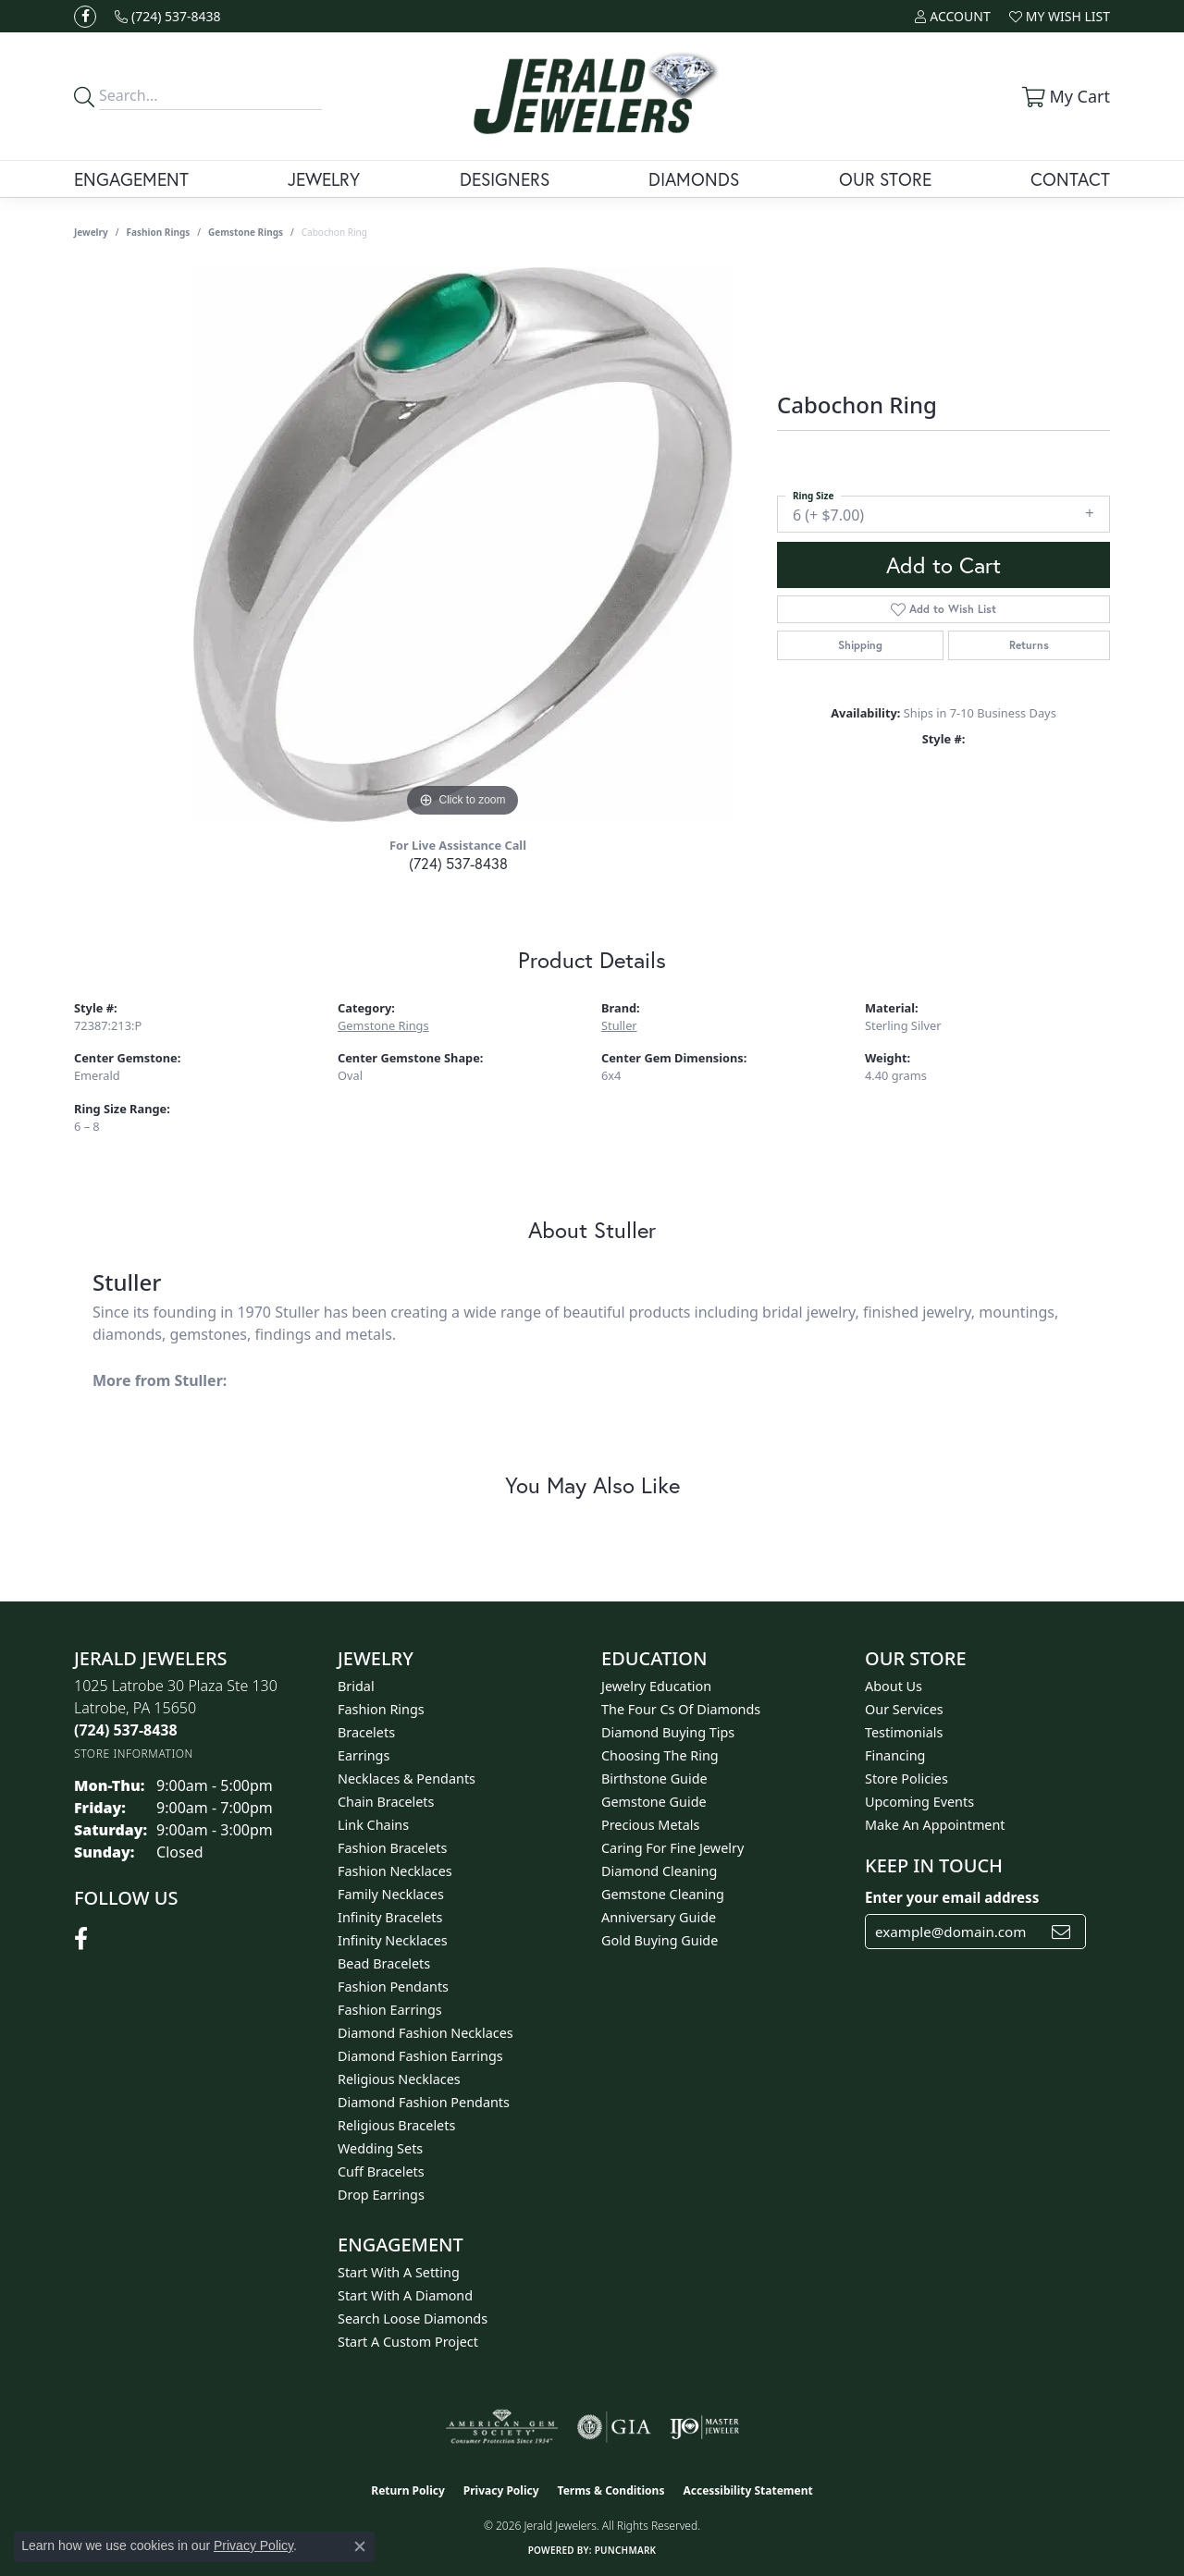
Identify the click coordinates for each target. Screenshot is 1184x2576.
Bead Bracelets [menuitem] (384, 1963)
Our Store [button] (885, 178)
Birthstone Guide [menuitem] (654, 1778)
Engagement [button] (131, 178)
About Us (893, 1686)
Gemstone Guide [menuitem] (654, 1801)
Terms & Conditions (611, 2490)
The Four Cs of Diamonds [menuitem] (680, 1709)
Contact (1070, 178)
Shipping (860, 645)
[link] (168, 16)
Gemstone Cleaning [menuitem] (662, 1894)
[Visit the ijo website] (704, 2427)
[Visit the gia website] (614, 2427)
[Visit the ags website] (502, 2427)
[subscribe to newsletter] (1061, 1931)
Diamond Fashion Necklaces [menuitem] (425, 2033)
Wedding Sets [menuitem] (380, 2148)
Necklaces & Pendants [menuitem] (406, 1778)
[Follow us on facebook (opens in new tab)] (85, 17)
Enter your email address (952, 1897)
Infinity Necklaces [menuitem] (393, 1940)
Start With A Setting (399, 2272)
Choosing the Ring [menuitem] (660, 1755)
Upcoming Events (919, 1801)
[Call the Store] (126, 1730)
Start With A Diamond (405, 2295)
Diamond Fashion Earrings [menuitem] (420, 2056)
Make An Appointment (935, 1825)
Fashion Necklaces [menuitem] (395, 1871)
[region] (462, 544)
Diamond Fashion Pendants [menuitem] (424, 2102)
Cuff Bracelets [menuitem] (381, 2171)
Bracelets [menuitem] (366, 1732)
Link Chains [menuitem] (373, 1825)
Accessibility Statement (747, 2490)
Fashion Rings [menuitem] (381, 1709)
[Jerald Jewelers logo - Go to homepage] (592, 96)
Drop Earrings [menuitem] (381, 2194)
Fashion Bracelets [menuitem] (392, 1848)
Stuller (619, 1025)
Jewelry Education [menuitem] (656, 1686)
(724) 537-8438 (458, 863)
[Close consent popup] (359, 2546)
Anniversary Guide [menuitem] (658, 1917)
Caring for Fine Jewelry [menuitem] (672, 1848)
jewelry (91, 232)
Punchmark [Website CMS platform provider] (626, 2550)
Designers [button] (504, 178)
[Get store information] (133, 1753)
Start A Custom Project (408, 2341)
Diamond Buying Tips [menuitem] (667, 1732)
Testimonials (904, 1732)
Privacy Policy (501, 2490)
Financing (895, 1755)
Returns (1029, 645)
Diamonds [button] (693, 178)
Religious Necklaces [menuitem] (399, 2079)
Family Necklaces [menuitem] (391, 1894)
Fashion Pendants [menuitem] (393, 1986)
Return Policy (408, 2490)
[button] (952, 16)
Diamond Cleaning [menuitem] (659, 1871)
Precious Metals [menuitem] (650, 1825)
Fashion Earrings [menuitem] (390, 2009)
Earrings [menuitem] (363, 1755)
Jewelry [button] (324, 178)
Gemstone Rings (245, 232)
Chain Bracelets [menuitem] (386, 1801)
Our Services (904, 1709)
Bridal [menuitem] (356, 1686)
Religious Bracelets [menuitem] (396, 2125)
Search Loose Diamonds (412, 2318)
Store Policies (906, 1778)
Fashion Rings (159, 232)
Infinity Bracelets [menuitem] (390, 1917)
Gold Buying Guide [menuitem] (659, 1940)
